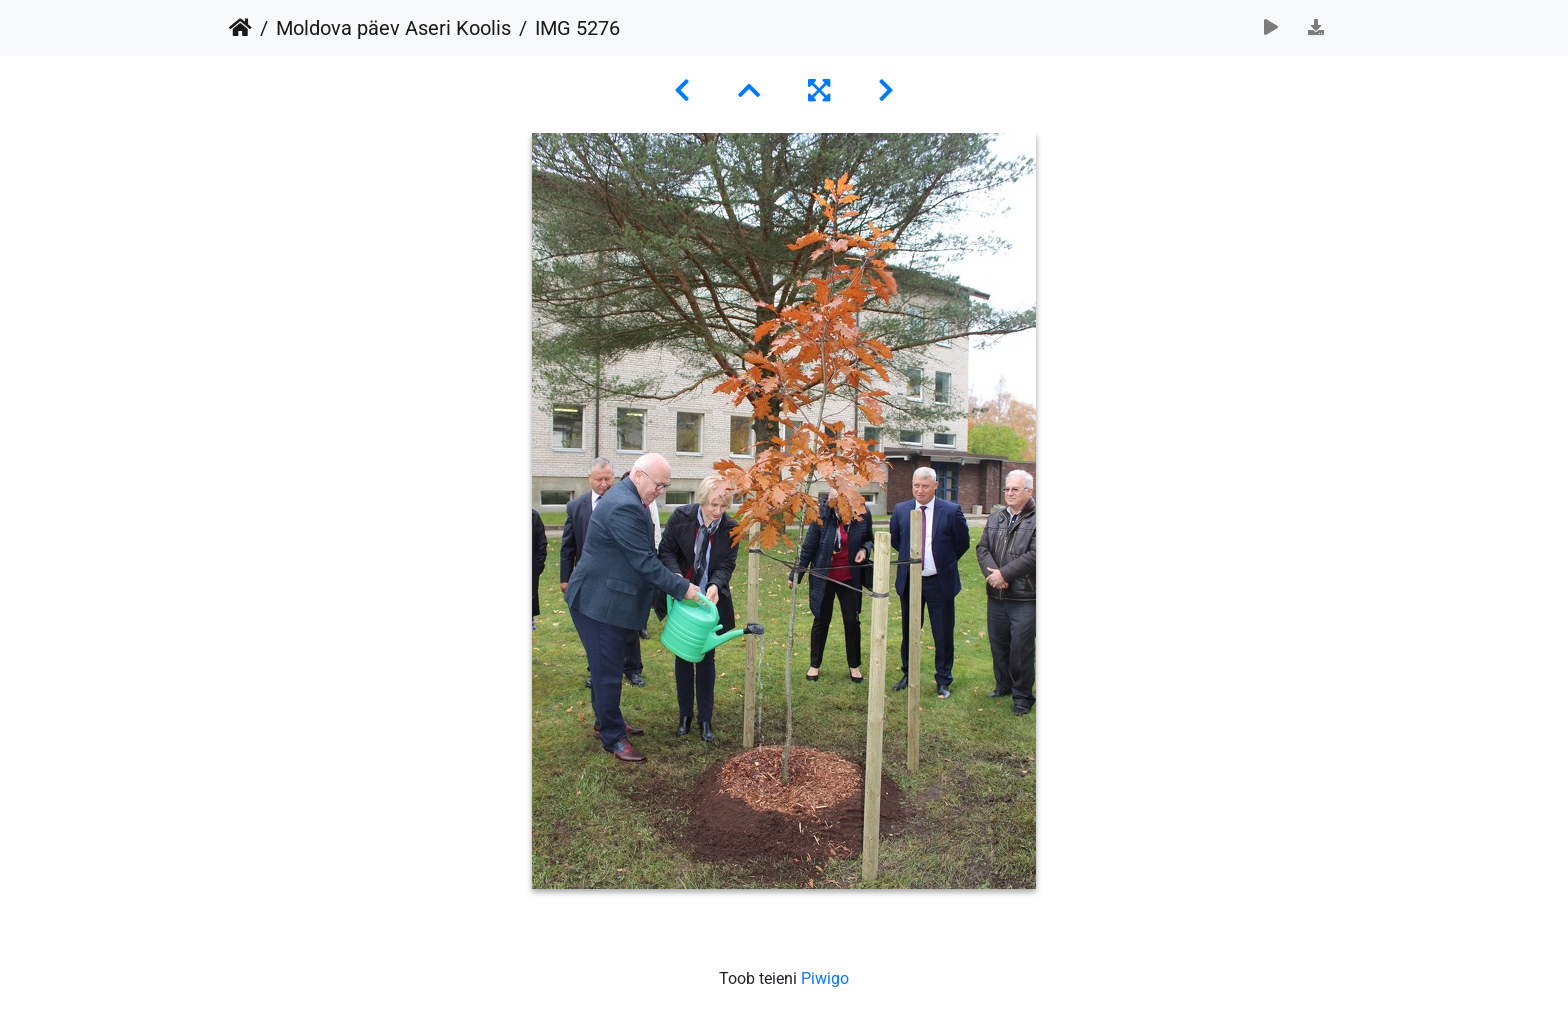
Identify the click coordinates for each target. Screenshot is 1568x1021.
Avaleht (240, 28)
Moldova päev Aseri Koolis (393, 28)
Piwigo (825, 978)
